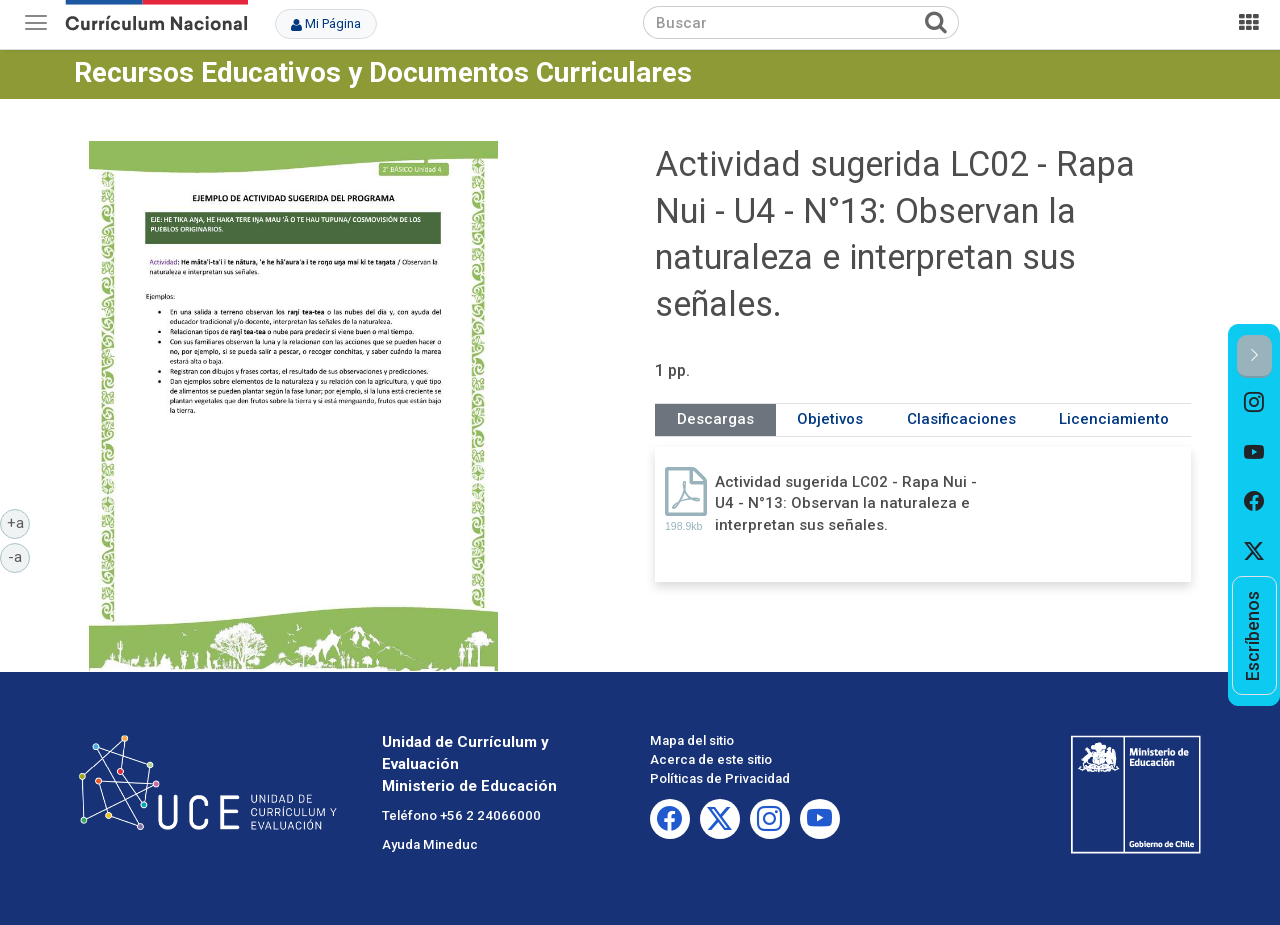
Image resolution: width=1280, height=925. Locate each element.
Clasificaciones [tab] (961, 419)
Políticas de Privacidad (720, 778)
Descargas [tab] (715, 419)
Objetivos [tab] (830, 419)
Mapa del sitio (692, 740)
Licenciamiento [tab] (1114, 419)
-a (19, 556)
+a (19, 522)
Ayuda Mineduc (430, 844)
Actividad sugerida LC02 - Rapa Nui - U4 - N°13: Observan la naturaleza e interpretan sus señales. (846, 503)
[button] (1254, 356)
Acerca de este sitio (711, 759)
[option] (1254, 403)
